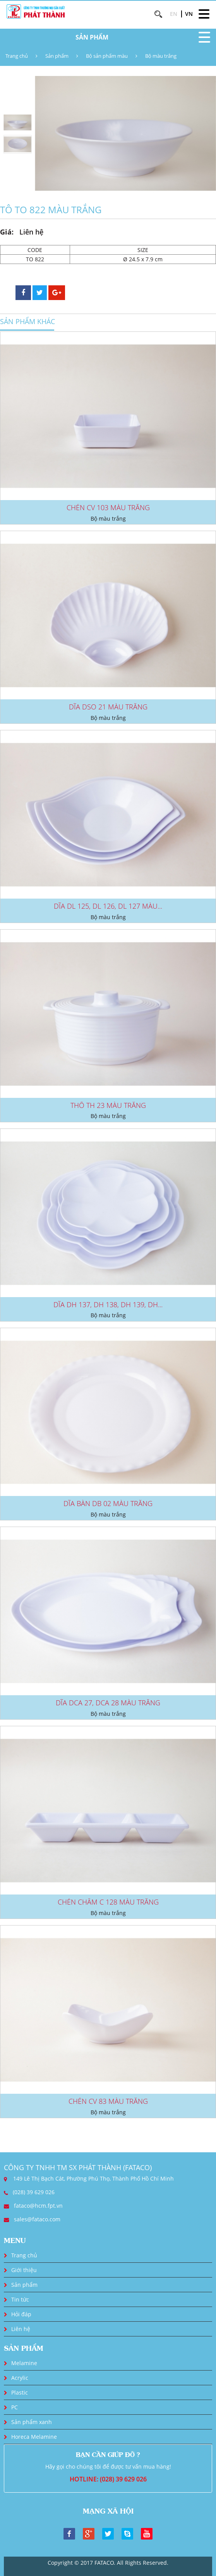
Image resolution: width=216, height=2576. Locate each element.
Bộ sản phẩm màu (107, 55)
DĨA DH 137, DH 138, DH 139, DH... (108, 1304)
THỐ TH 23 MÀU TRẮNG (108, 1105)
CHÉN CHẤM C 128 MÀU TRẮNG (108, 1902)
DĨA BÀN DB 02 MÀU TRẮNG (108, 1503)
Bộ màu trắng (161, 55)
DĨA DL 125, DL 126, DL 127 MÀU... (108, 906)
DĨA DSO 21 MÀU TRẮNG (108, 706)
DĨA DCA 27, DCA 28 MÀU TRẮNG (108, 1702)
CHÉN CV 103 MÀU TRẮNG (108, 507)
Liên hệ (20, 2329)
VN (189, 13)
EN (173, 13)
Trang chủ (16, 55)
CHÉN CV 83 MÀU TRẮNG (108, 2101)
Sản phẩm (57, 55)
